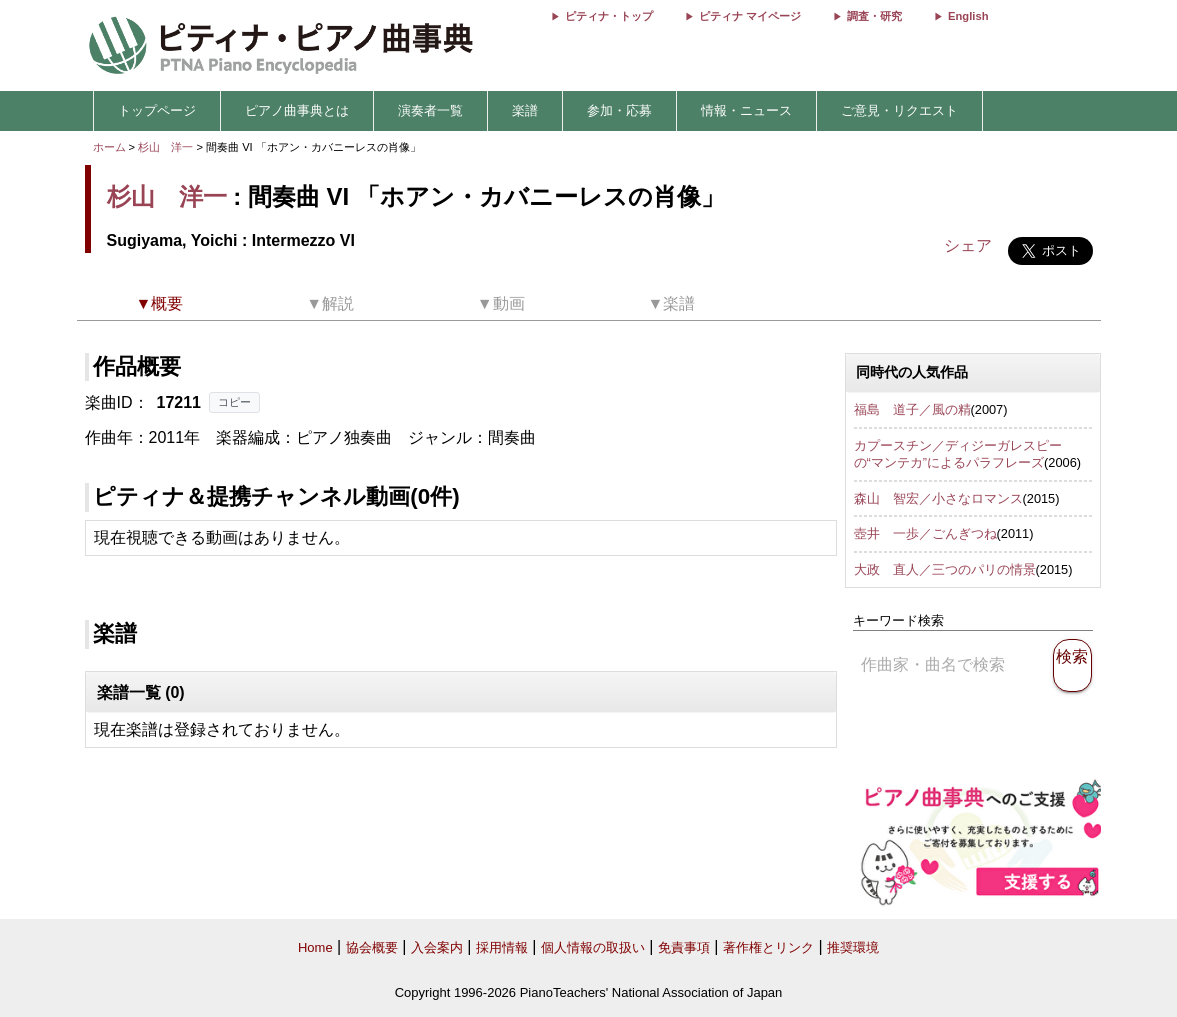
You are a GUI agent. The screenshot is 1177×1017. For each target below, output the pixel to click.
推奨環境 (853, 947)
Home (315, 947)
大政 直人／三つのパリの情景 (945, 569)
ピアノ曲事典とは (297, 110)
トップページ (157, 110)
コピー (234, 402)
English (968, 16)
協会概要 (372, 947)
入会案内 (437, 947)
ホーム (109, 147)
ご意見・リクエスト (899, 110)
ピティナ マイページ (750, 16)
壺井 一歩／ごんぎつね (925, 533)
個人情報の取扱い (593, 947)
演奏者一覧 (430, 110)
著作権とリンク (768, 947)
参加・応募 (619, 110)
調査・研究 (874, 16)
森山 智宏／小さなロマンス (938, 498)
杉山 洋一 (165, 147)
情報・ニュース (746, 110)
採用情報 (502, 947)
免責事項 (684, 947)
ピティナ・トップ (609, 16)
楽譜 (525, 110)
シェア (968, 245)
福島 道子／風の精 (912, 409)
